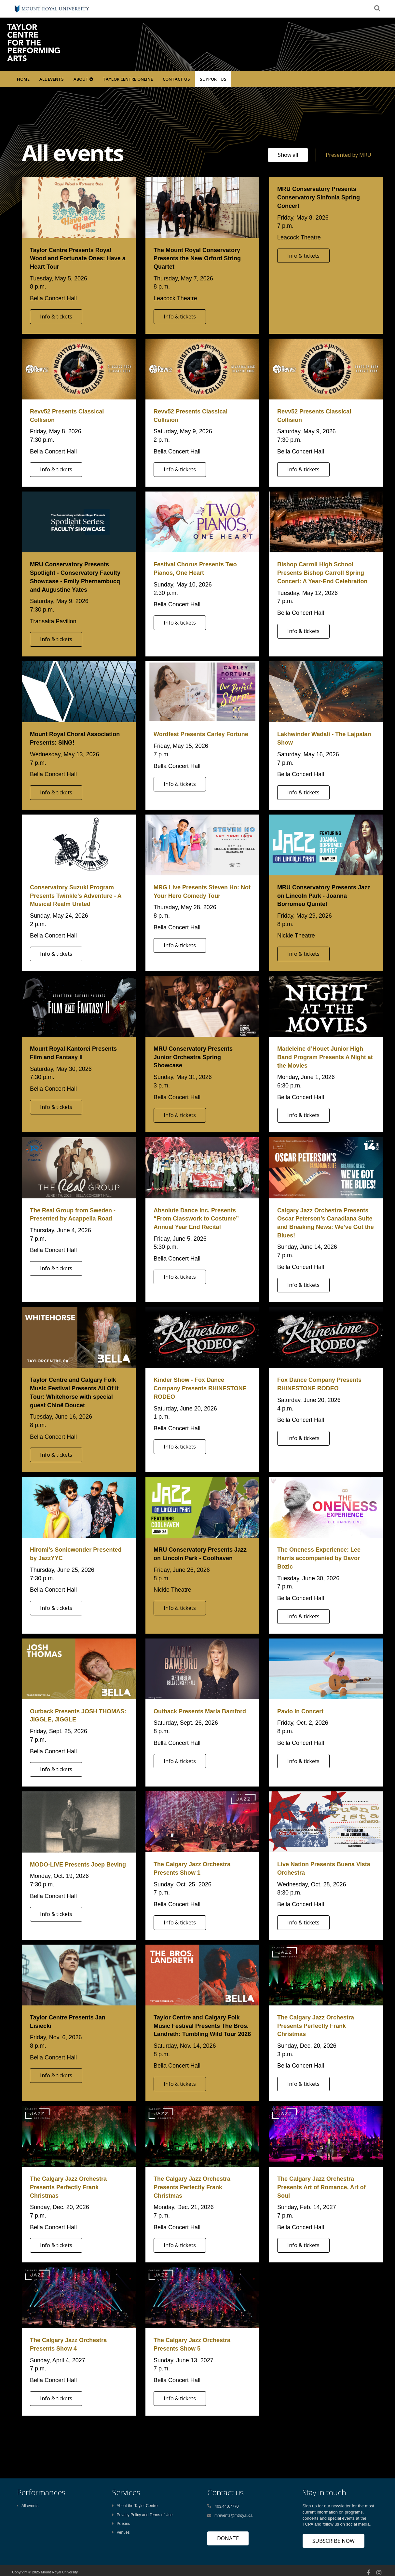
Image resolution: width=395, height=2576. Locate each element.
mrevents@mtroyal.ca (233, 2515)
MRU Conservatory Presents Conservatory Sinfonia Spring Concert (318, 197)
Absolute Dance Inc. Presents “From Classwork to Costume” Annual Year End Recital (196, 1218)
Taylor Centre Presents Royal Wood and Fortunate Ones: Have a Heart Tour (78, 258)
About (83, 79)
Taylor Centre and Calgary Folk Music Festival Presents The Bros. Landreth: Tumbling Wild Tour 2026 (202, 2025)
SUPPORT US (213, 79)
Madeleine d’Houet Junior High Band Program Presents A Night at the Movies (325, 1057)
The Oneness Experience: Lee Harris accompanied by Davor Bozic (319, 1558)
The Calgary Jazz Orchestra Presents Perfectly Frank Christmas (315, 2025)
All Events (51, 79)
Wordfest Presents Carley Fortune (201, 734)
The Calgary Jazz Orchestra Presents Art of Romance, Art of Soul (321, 2187)
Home (23, 79)
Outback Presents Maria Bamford (200, 1711)
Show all (288, 154)
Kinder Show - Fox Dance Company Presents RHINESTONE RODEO (200, 1388)
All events (27, 2505)
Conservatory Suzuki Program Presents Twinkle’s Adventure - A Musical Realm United (75, 895)
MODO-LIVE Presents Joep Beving (78, 1864)
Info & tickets (56, 316)
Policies (121, 2523)
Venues (121, 2532)
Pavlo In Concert (300, 1711)
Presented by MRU (348, 154)
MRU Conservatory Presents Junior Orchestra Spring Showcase (193, 1057)
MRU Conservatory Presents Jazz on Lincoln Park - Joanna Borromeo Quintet (323, 895)
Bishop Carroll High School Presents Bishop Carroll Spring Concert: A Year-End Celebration (322, 572)
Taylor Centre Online (128, 79)
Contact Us (176, 79)
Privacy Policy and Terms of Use (142, 2515)
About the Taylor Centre (135, 2505)
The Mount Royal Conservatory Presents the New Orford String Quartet (197, 258)
